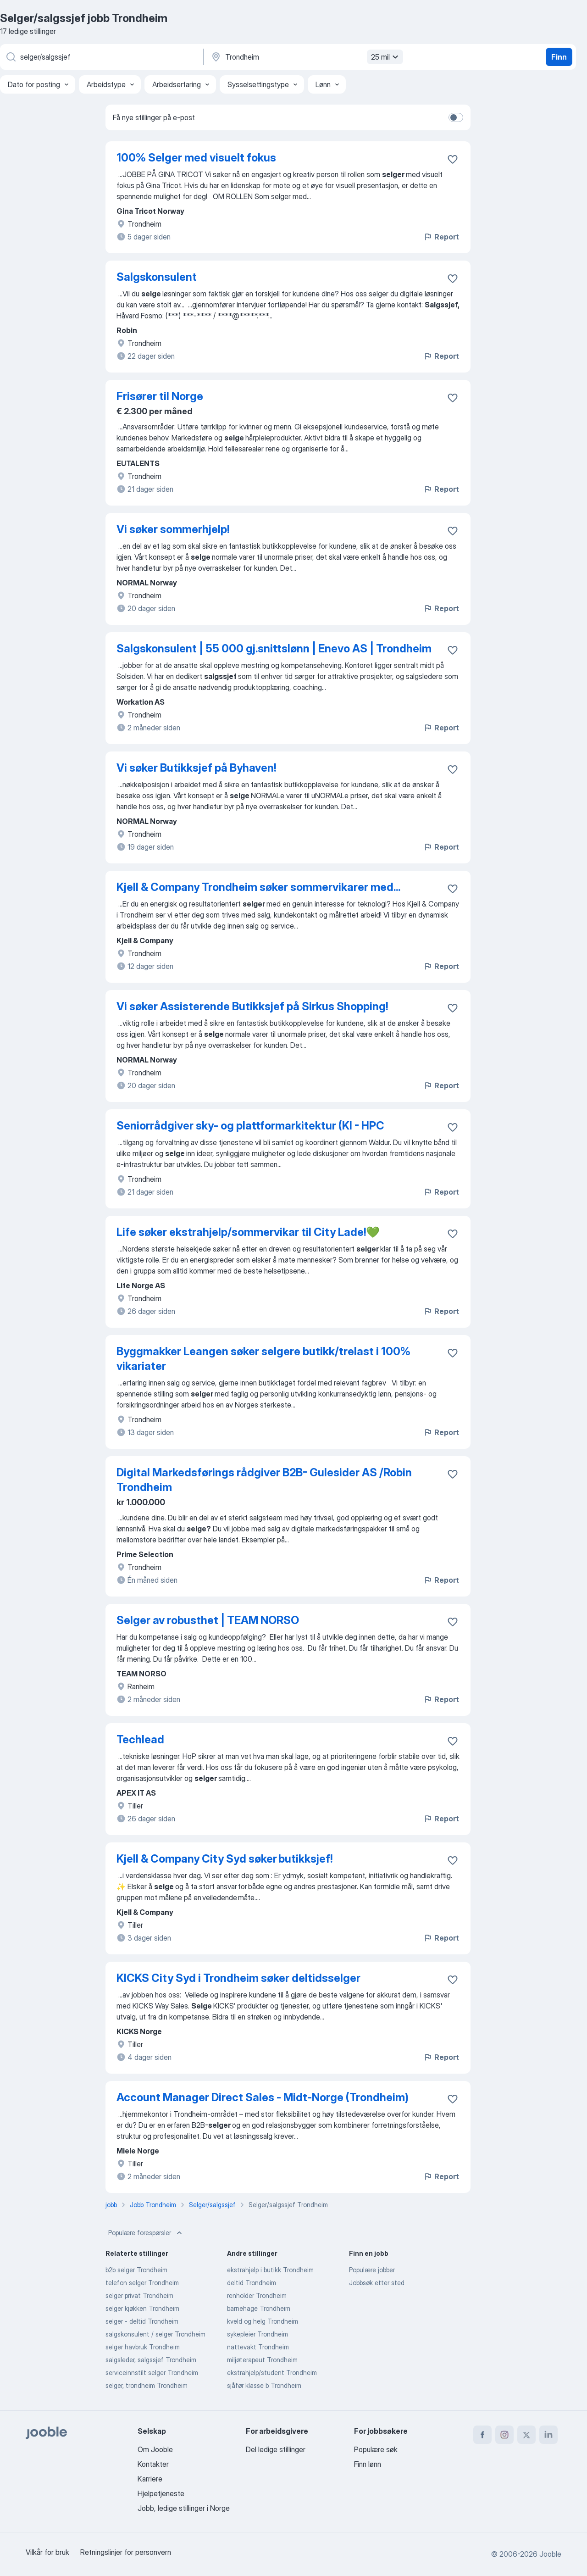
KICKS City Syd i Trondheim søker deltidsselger (238, 1978)
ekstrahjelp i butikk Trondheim (270, 2270)
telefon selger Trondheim (142, 2283)
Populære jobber (372, 2270)
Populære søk (376, 2449)
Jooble (550, 2554)
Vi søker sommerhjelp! (172, 529)
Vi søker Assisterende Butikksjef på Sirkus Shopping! (252, 1006)
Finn (559, 56)
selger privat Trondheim (139, 2295)
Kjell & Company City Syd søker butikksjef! (224, 1858)
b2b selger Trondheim (136, 2270)
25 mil (386, 56)
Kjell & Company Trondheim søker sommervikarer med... (258, 887)
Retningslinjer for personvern (125, 2552)
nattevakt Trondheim (258, 2347)
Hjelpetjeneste (161, 2493)
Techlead (140, 1739)
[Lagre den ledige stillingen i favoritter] (452, 159)
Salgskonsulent (156, 277)
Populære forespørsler (146, 2232)
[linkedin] (548, 2435)
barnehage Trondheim (258, 2308)
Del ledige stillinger (275, 2449)
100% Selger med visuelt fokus (196, 157)
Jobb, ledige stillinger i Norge (184, 2508)
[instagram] (504, 2435)
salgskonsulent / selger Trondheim (155, 2334)
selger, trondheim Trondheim (146, 2385)
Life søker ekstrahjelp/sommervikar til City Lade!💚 (248, 1232)
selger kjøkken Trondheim (142, 2308)
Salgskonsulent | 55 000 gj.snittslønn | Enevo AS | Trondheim (274, 648)
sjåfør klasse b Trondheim (264, 2385)
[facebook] (482, 2435)
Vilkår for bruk (47, 2552)
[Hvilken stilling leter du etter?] (101, 57)
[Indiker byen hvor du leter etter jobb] (306, 57)
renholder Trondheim (257, 2295)
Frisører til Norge (159, 396)
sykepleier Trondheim (257, 2334)
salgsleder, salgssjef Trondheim (150, 2360)
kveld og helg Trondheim (262, 2321)
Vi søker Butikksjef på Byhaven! (196, 767)
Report (441, 236)
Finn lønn (367, 2464)
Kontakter (153, 2464)
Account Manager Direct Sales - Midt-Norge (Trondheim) (262, 2097)
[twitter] (526, 2435)
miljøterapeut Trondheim (262, 2360)
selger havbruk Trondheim (142, 2347)
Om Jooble (155, 2449)
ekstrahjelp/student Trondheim (272, 2372)
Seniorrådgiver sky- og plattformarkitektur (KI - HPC (250, 1125)
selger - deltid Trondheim (141, 2321)
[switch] (456, 117)
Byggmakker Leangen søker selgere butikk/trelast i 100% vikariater (263, 1359)
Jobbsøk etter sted (376, 2283)
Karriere (150, 2478)
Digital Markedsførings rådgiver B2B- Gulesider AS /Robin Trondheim (264, 1480)
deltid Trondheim (251, 2283)
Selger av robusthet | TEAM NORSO (207, 1620)
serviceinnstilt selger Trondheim (151, 2372)
